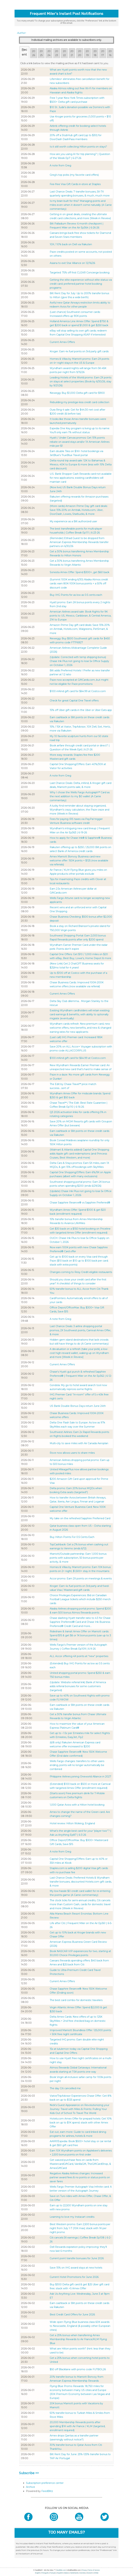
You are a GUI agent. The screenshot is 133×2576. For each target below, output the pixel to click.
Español (60, 2573)
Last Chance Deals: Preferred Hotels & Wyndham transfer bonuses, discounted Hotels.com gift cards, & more (81, 1881)
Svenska (82, 2573)
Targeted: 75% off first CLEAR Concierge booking (79, 272)
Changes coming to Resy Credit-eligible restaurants (81, 1272)
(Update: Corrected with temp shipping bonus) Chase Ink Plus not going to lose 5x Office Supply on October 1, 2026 (79, 661)
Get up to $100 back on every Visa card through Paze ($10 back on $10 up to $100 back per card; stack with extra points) (79, 1260)
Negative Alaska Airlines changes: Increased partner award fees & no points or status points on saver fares (80, 2177)
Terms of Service (94, 2570)
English (37, 2573)
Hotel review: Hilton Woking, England (72, 1823)
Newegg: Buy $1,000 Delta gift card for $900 (77, 392)
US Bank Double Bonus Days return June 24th (78, 1405)
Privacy (84, 2570)
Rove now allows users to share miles (72, 1452)
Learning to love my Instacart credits (72, 2216)
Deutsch (89, 2573)
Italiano (66, 2573)
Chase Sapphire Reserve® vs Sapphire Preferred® (80, 1202)
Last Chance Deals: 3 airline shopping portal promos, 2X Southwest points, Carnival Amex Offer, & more (80, 1330)
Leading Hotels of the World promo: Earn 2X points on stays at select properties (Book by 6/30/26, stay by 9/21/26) (80, 381)
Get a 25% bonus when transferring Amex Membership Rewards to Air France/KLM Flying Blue (78, 2339)
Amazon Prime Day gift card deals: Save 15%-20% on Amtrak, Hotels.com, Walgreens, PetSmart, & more (80, 628)
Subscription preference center (45, 2483)
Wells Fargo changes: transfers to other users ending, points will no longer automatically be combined (77, 1765)
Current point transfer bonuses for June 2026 (77, 2258)
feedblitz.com (61, 2570)
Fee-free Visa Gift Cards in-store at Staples (75, 184)
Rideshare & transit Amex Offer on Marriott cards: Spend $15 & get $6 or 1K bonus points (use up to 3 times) (80, 1635)
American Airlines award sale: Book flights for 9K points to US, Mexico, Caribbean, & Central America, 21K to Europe (80, 615)
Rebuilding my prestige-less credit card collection (79, 402)
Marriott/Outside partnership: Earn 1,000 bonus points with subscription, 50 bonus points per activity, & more (78, 1557)
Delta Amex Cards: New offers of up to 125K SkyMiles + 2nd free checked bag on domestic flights (78, 2020)
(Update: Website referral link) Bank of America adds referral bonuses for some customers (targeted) (78, 1686)
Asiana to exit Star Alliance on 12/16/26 (72, 263)
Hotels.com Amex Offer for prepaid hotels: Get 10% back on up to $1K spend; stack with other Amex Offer (81, 2122)
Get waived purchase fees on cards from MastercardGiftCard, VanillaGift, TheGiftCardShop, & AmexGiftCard (80, 2163)
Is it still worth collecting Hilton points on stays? (78, 146)
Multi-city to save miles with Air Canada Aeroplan (79, 1443)
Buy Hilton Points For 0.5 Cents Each (72, 1537)
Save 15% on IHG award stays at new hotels (76, 2267)
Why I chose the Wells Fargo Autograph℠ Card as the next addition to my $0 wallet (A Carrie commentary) (80, 796)
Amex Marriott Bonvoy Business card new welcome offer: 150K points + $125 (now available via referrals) (79, 860)
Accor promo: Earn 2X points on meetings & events (81, 1578)
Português (44, 2573)
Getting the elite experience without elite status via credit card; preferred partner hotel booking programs (81, 283)
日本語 (96, 2573)
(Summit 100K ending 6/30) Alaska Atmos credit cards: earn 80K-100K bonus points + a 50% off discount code (79, 583)
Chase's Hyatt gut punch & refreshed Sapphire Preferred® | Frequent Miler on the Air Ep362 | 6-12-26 (81, 1375)
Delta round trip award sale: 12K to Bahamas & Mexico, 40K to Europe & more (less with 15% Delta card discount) (81, 464)
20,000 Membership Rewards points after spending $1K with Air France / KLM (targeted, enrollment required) (77, 2426)
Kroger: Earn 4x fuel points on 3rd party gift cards (79, 351)
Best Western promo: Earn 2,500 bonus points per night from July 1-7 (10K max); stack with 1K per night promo (80, 2228)
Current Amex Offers (62, 342)
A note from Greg (60, 165)
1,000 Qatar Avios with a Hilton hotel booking (77, 1804)
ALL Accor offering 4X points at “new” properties (79, 1656)
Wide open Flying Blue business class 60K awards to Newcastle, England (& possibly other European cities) (80, 2325)
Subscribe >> (29, 2473)
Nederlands (74, 2573)
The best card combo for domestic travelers (76, 2000)
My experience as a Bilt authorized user (73, 521)
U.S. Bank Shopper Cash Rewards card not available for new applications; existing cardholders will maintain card (81, 477)
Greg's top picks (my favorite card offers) (74, 174)
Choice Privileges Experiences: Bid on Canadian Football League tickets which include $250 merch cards (80, 1599)
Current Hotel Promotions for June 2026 (74, 2277)
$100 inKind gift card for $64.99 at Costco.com (78, 691)
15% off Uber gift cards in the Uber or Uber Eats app (81, 710)
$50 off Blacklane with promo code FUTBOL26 (78, 2369)
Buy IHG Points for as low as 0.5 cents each (76, 594)
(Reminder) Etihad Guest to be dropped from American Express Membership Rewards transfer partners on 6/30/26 (79, 542)
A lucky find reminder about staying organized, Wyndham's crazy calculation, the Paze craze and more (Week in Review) (79, 809)
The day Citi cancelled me (65, 2088)
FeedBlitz (47, 2491)
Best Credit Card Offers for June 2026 (72, 2314)
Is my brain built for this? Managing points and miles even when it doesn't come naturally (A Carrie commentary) (81, 204)
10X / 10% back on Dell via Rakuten (71, 244)
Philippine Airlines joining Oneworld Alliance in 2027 (80, 1776)
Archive (30, 2486)
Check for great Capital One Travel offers (74, 700)
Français (53, 2573)
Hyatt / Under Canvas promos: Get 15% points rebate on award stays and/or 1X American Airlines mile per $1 (79, 441)
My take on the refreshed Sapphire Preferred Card (80, 1518)
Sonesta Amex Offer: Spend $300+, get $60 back (79, 572)
